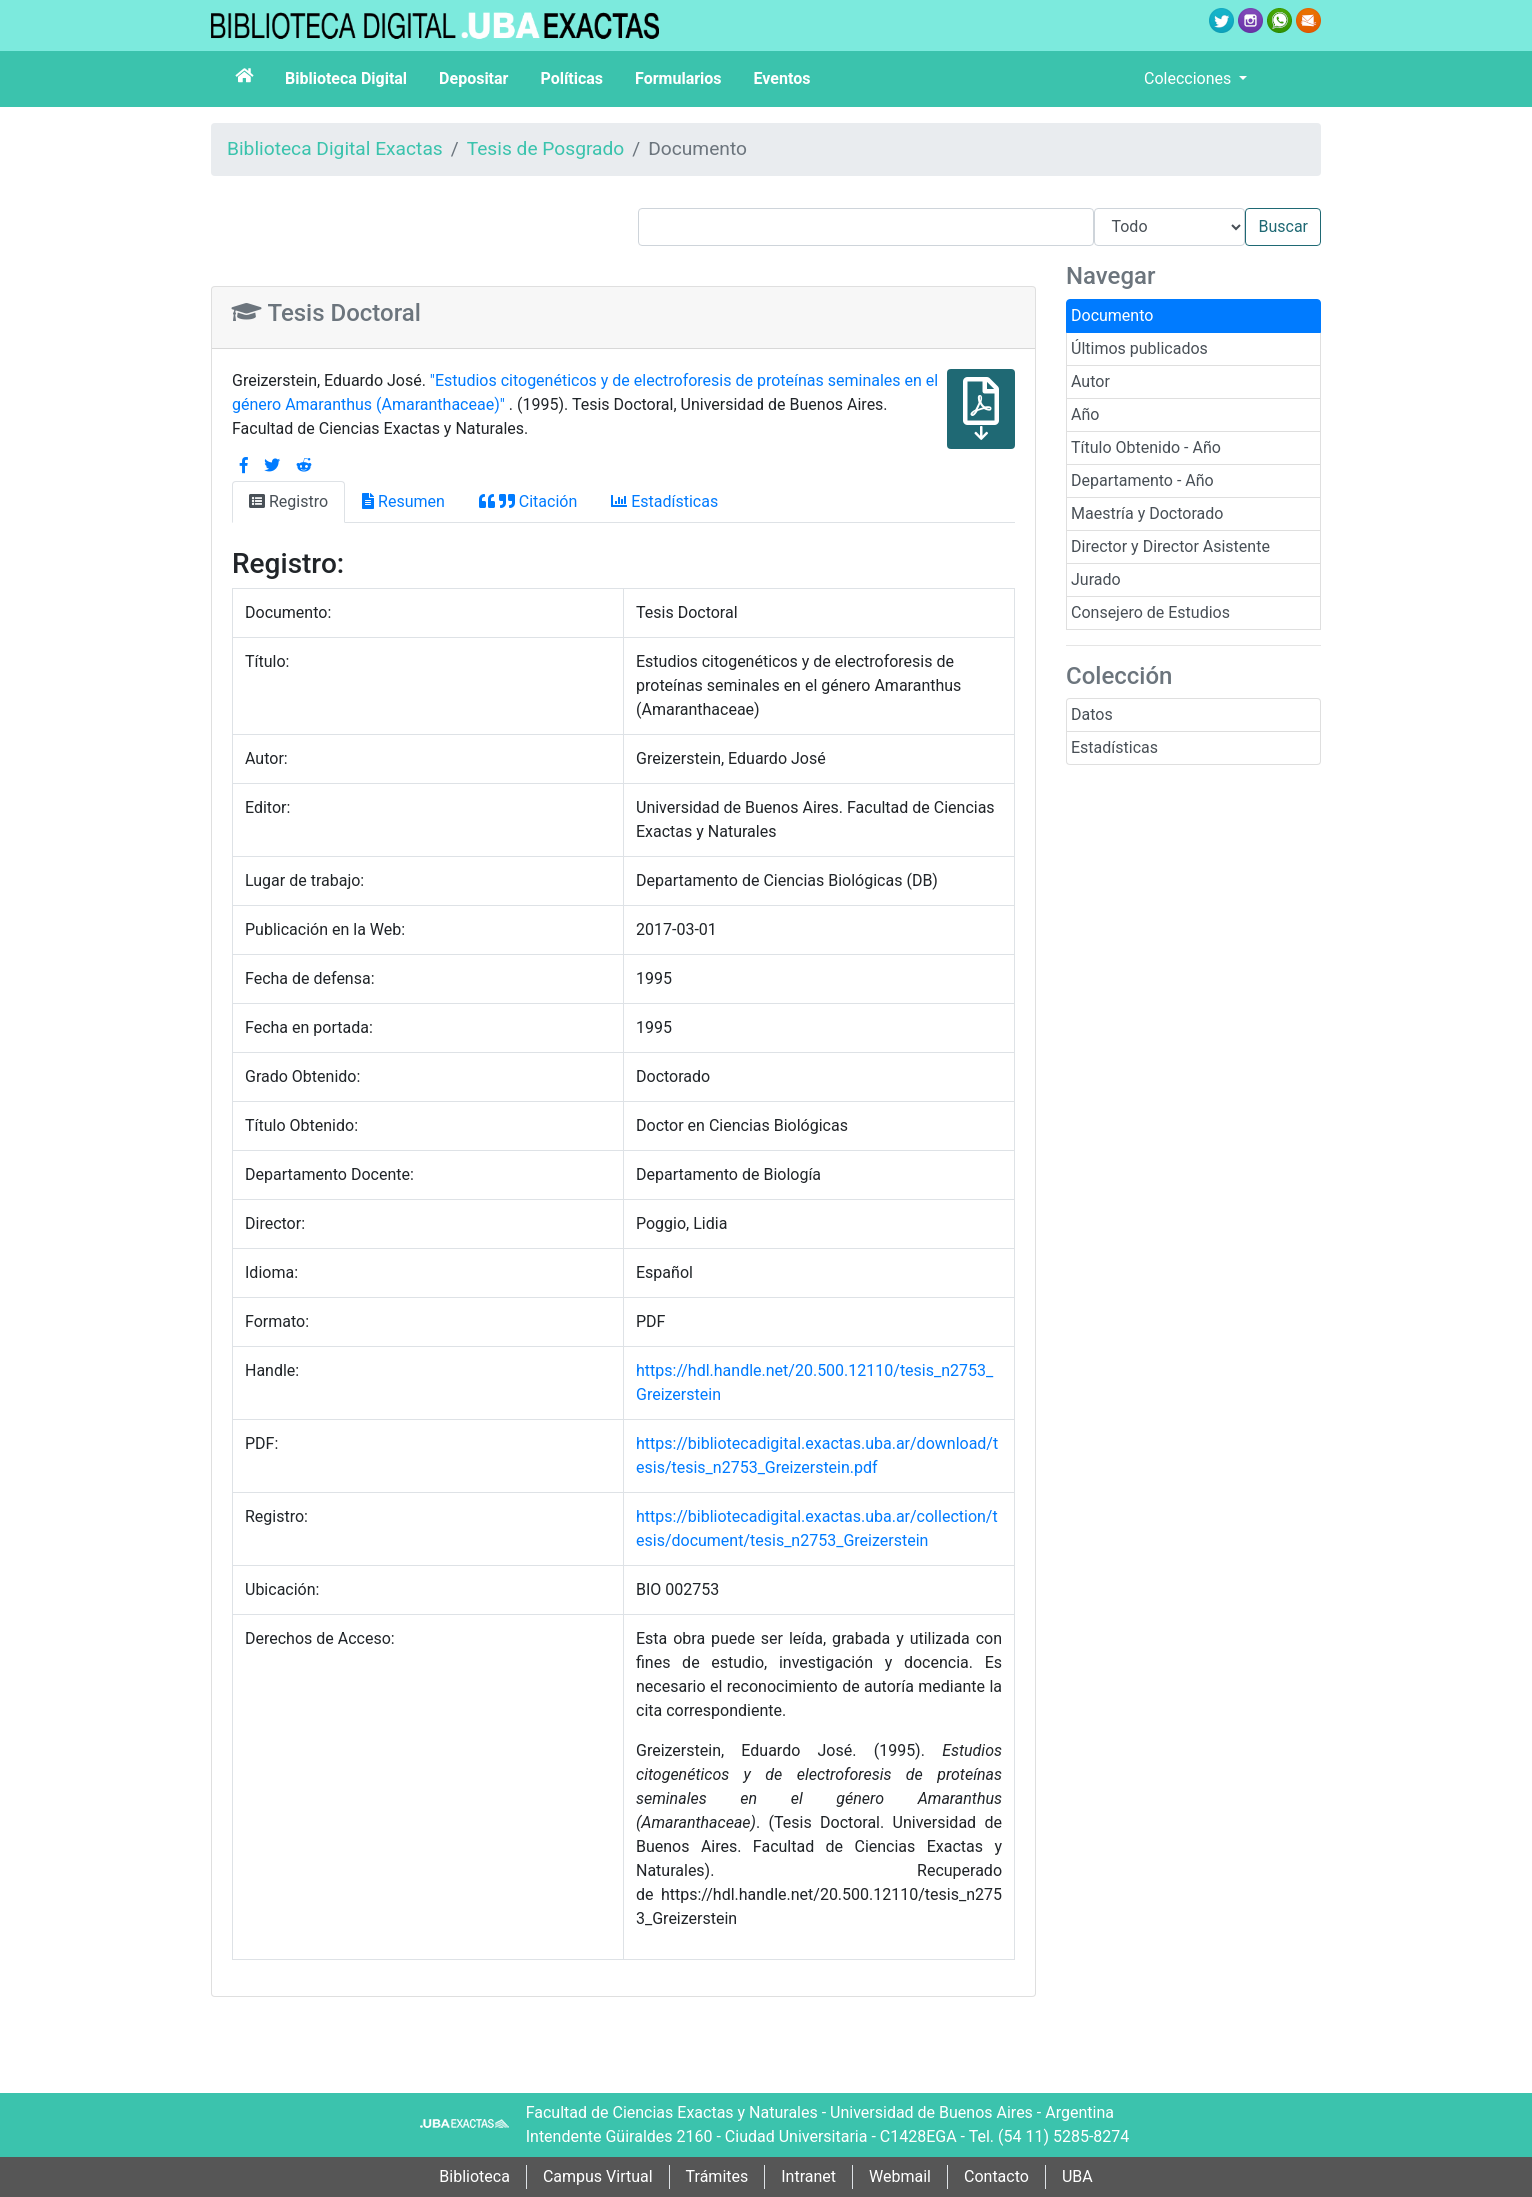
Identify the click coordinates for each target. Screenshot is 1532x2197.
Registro (288, 501)
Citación (528, 501)
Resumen (403, 501)
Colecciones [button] (1189, 78)
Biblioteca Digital (346, 78)
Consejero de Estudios (1150, 612)
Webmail (900, 2176)
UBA (1077, 2176)
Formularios (678, 78)
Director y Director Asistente (1170, 546)
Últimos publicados (1139, 348)
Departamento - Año (1142, 480)
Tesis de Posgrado (546, 148)
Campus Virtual (598, 2176)
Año (1085, 414)
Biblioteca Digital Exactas (335, 148)
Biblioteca (474, 2176)
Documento (1112, 315)
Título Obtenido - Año (1146, 447)
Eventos (782, 78)
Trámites (717, 2176)
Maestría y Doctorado (1147, 513)
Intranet (808, 2176)
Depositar (473, 78)
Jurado (1096, 579)
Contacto (996, 2176)
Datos (1092, 714)
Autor (1090, 381)
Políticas (571, 78)
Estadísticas (1114, 747)
